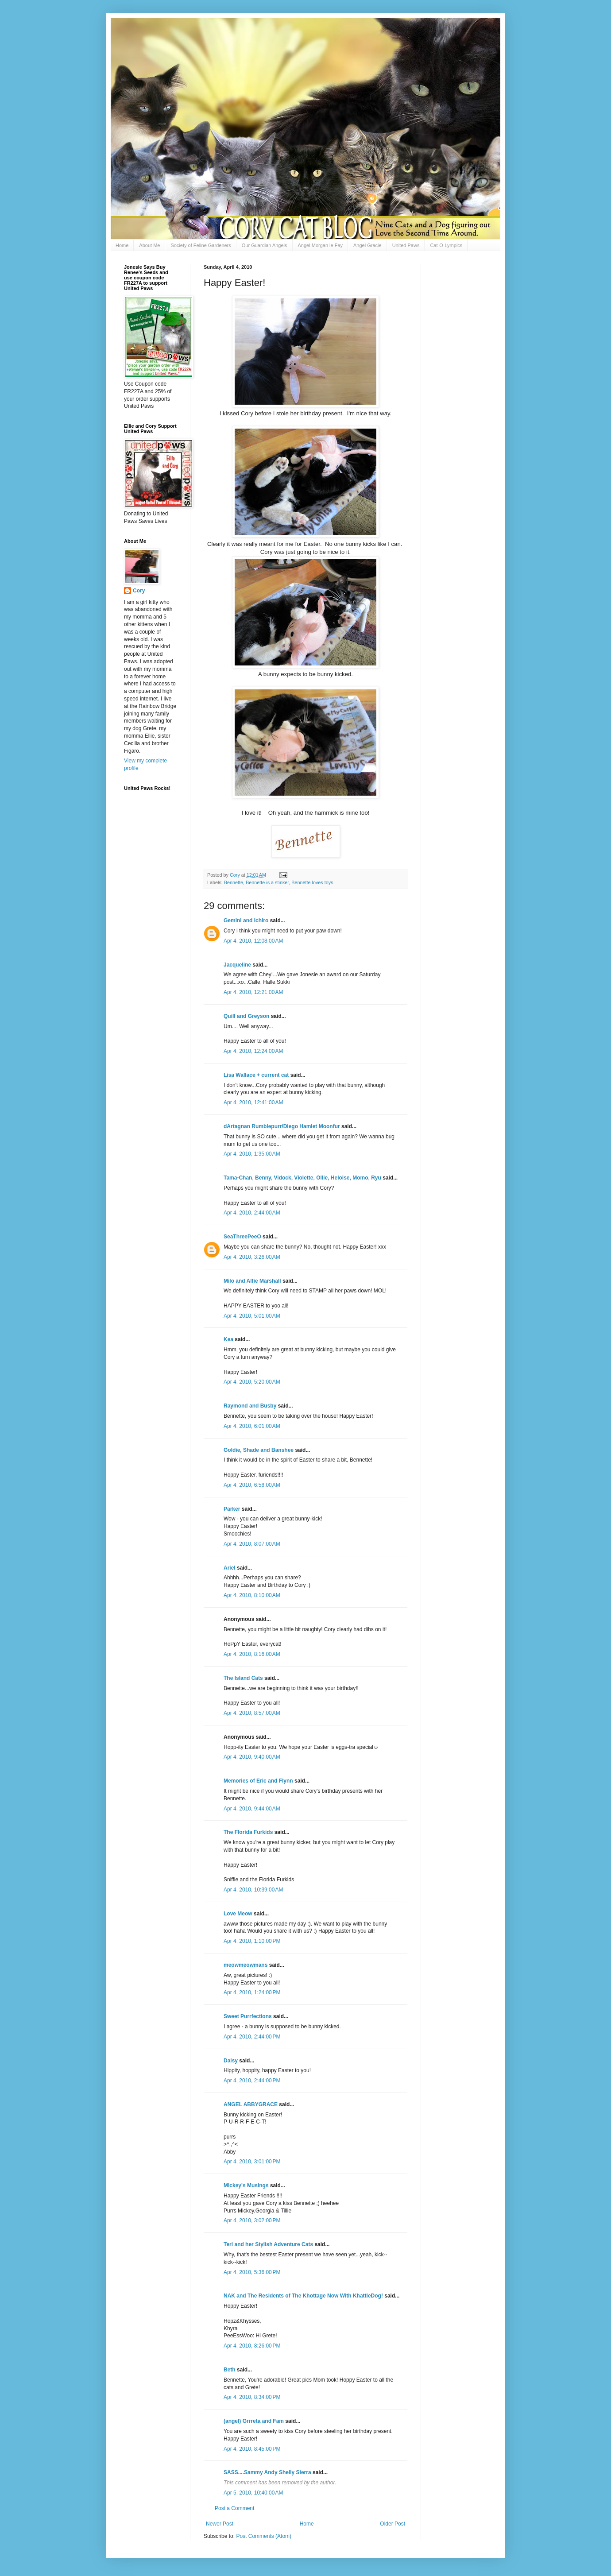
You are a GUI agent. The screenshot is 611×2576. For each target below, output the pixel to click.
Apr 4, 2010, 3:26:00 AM (252, 1257)
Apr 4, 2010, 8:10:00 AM (252, 1595)
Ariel (230, 1568)
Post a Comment (234, 2508)
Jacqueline (237, 965)
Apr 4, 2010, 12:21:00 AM (253, 992)
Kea (228, 1339)
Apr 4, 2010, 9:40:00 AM (252, 1757)
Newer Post (219, 2524)
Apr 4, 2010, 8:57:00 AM (252, 1713)
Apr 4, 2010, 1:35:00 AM (252, 1154)
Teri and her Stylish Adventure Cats (269, 2244)
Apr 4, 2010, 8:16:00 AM (252, 1654)
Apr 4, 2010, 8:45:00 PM (252, 2449)
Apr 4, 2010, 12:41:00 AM (253, 1102)
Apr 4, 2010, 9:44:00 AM (252, 1809)
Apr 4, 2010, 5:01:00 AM (252, 1316)
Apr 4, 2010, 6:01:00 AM (252, 1426)
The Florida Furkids (248, 1832)
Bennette (233, 882)
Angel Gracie (367, 245)
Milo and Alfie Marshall (252, 1281)
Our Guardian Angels (264, 245)
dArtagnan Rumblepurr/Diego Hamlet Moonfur (282, 1126)
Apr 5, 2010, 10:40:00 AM (253, 2493)
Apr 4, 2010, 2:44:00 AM (252, 1213)
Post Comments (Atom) (263, 2536)
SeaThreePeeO (242, 1237)
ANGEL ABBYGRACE (251, 2104)
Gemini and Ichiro (246, 920)
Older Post (392, 2524)
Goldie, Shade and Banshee (259, 1450)
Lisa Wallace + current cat (256, 1075)
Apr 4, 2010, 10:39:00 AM (253, 1890)
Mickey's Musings (246, 2185)
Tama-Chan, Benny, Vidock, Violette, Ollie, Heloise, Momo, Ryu (302, 1178)
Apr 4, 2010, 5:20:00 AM (252, 1382)
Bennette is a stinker (267, 882)
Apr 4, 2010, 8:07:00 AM (252, 1544)
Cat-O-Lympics (446, 245)
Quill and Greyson (246, 1016)
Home (122, 245)
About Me (149, 245)
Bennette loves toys (312, 882)
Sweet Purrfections (248, 2016)
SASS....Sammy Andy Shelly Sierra (267, 2472)
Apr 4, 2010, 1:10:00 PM (252, 1941)
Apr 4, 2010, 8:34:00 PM (252, 2397)
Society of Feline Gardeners (200, 245)
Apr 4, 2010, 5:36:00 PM (252, 2272)
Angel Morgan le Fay (320, 245)
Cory (139, 591)
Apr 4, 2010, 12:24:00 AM (253, 1051)
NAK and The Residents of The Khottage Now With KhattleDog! (303, 2296)
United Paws (406, 245)
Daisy (231, 2061)
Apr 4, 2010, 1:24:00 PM (252, 1992)
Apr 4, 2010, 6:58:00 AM (252, 1485)
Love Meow (238, 1914)
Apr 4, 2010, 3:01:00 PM (252, 2161)
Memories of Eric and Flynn (258, 1781)
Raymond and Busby (250, 1406)
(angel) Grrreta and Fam (254, 2421)
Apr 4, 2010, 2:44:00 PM (252, 2037)
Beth (230, 2370)
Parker (232, 1509)
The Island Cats (243, 1678)
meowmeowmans (245, 1965)
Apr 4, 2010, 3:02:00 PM (252, 2220)
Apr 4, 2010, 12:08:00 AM (253, 941)
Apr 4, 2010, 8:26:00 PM (252, 2346)
